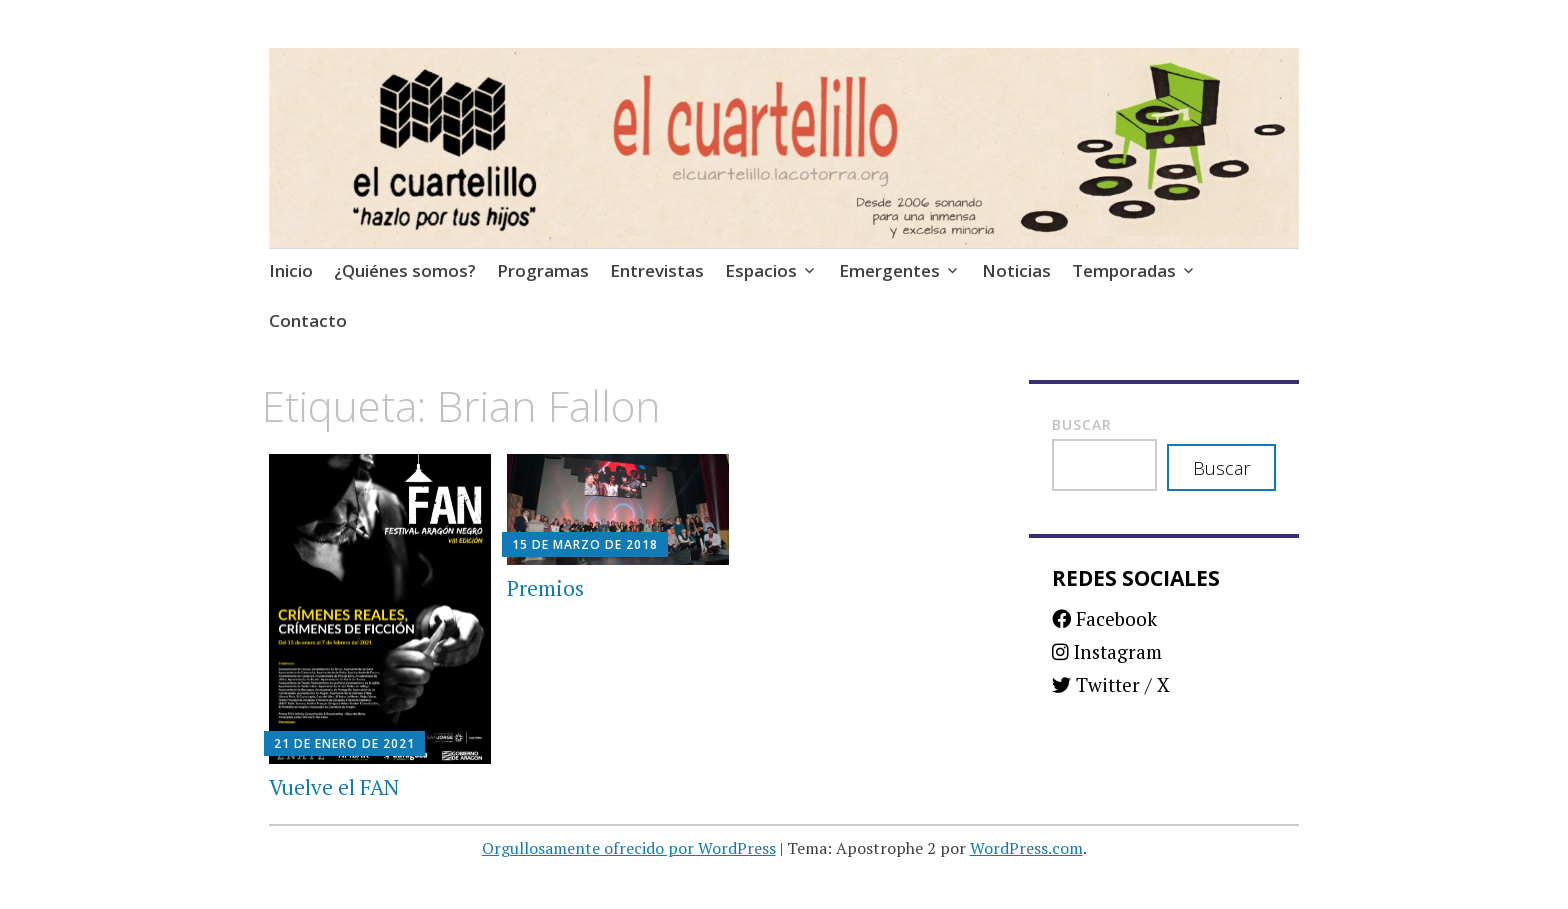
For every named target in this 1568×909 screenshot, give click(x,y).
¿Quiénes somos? (405, 270)
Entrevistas (657, 270)
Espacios (761, 270)
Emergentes (889, 270)
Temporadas (1124, 270)
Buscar (1082, 424)
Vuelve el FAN (334, 787)
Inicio (291, 270)
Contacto (308, 320)
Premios (545, 588)
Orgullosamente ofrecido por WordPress (629, 848)
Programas (543, 270)
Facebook (1104, 618)
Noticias (1016, 270)
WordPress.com (1026, 848)
